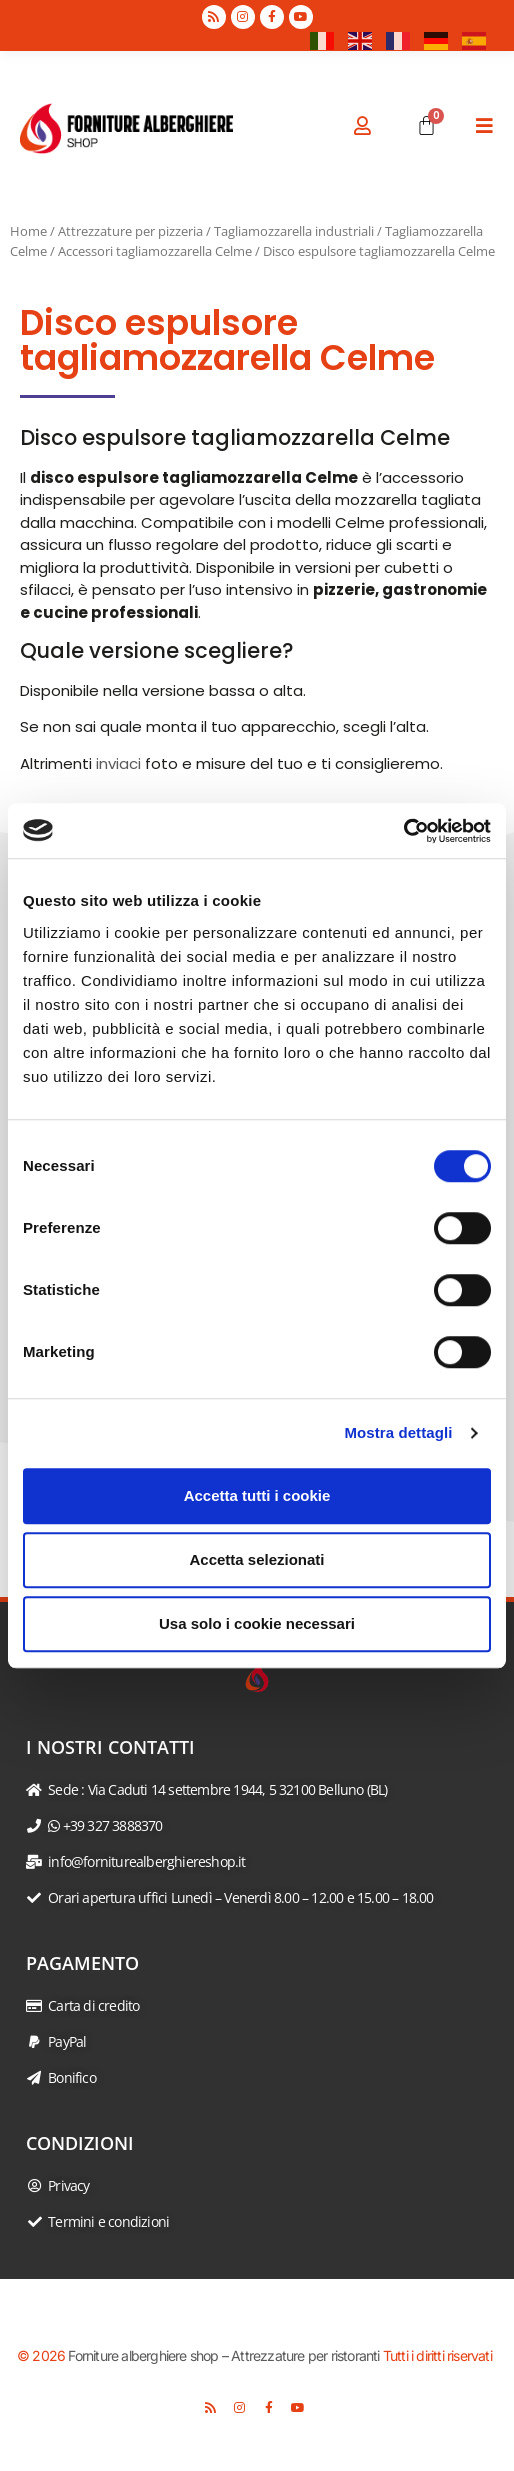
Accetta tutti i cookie (257, 1495)
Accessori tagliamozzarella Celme (155, 251)
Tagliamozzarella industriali (294, 231)
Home (28, 231)
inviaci (118, 763)
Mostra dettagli (398, 1432)
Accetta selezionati (256, 1559)
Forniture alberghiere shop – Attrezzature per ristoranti (223, 2355)
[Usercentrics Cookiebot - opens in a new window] (403, 831)
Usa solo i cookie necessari (257, 1623)
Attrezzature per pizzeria (130, 231)
